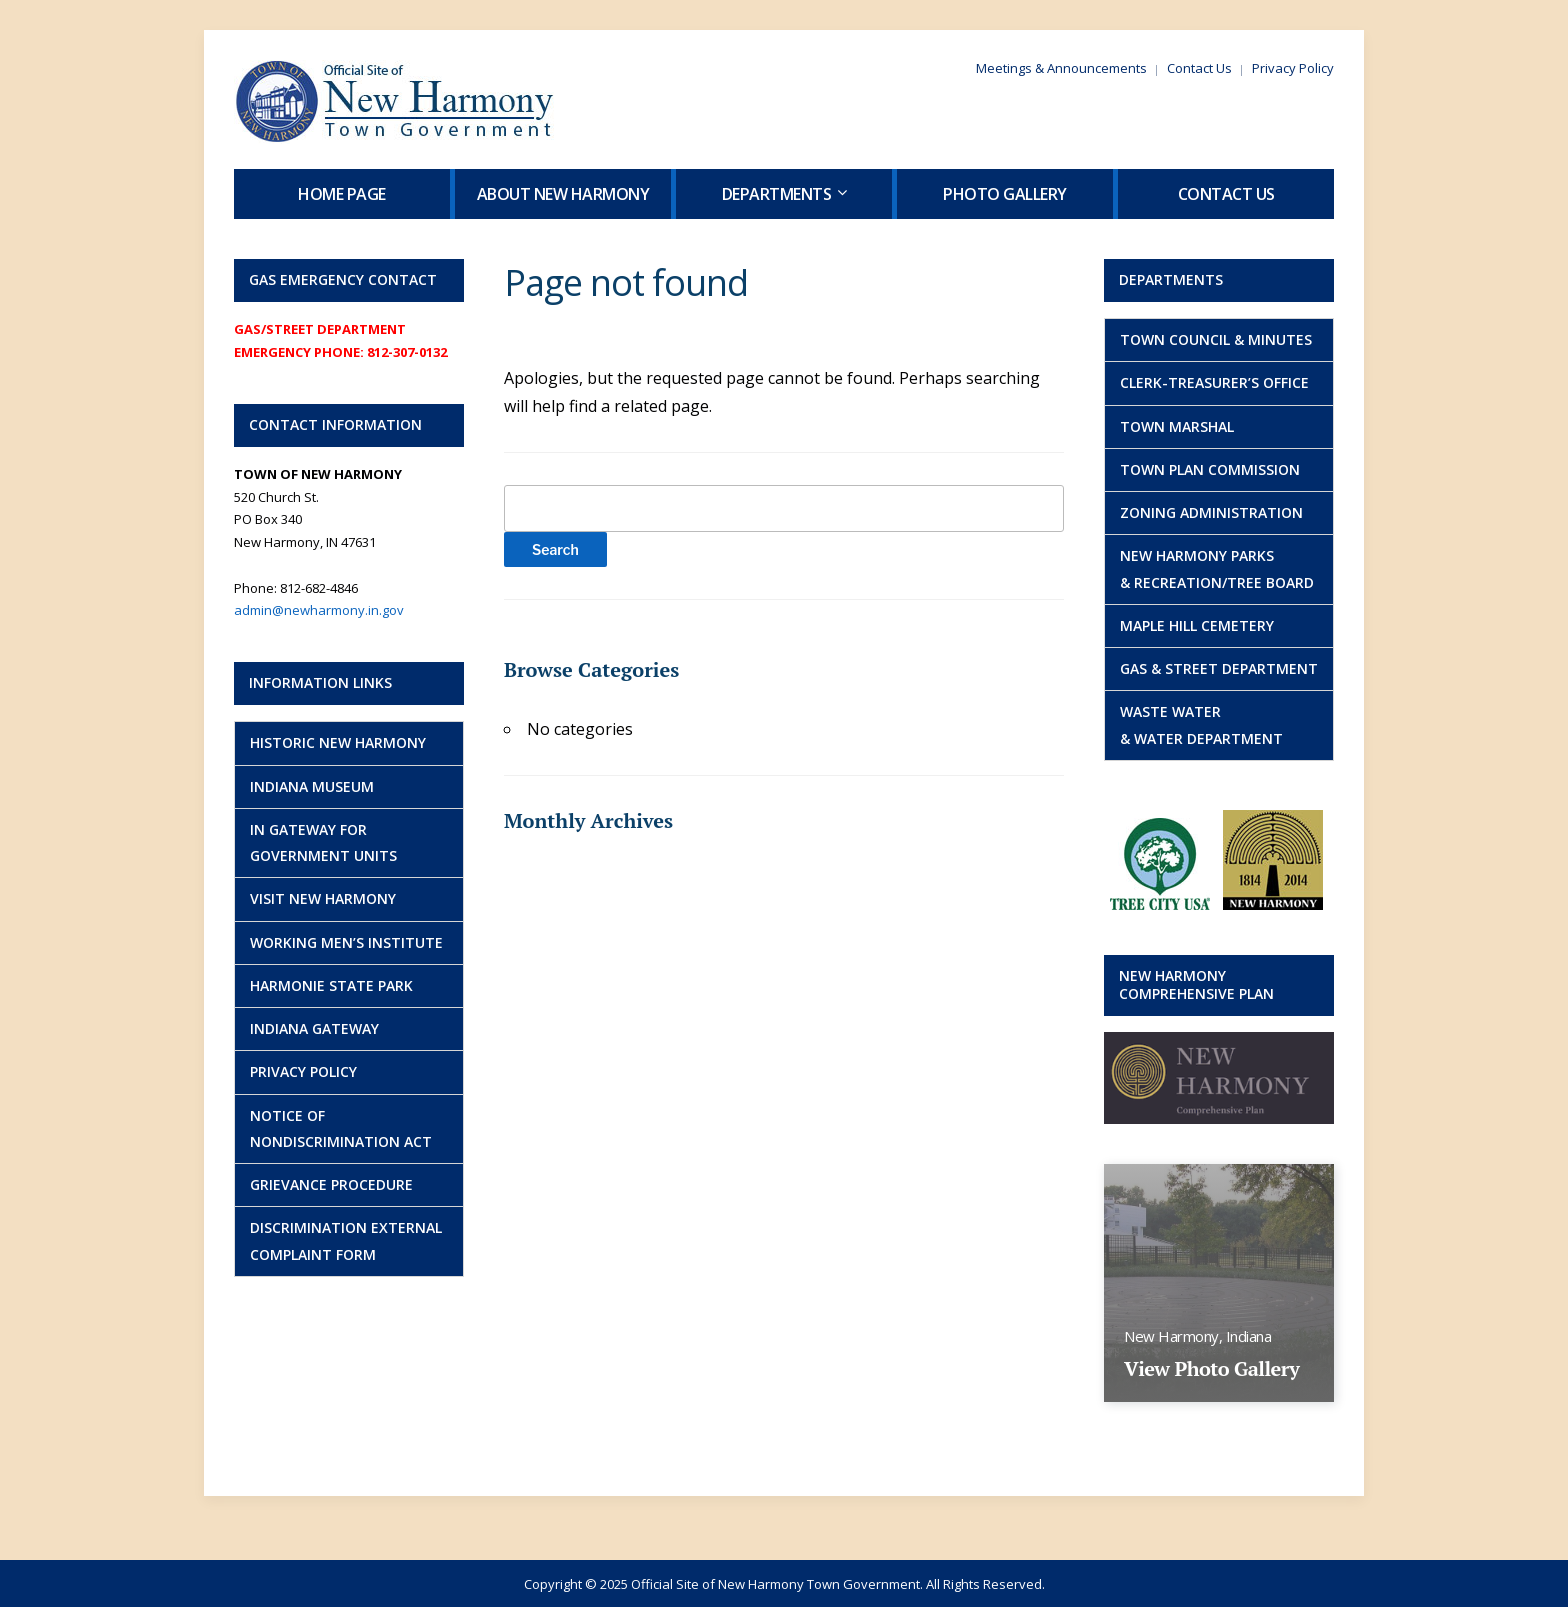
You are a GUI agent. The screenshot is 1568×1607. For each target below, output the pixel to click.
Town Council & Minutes (1216, 339)
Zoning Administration (1211, 512)
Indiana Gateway (314, 1028)
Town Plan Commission (1210, 469)
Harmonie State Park (331, 985)
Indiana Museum (312, 786)
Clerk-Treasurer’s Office (1214, 382)
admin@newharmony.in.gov (319, 610)
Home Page (342, 194)
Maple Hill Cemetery (1197, 625)
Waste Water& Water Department (1201, 724)
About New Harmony (563, 194)
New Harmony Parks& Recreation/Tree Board (1217, 568)
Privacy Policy (1293, 68)
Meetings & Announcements (1061, 68)
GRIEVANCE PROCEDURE (331, 1184)
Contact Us (1199, 68)
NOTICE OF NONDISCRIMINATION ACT (341, 1128)
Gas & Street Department (1219, 668)
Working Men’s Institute (346, 942)
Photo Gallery (1005, 194)
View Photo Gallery (1211, 1368)
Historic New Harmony (338, 742)
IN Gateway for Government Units (323, 842)
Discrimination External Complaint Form (346, 1240)
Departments (777, 194)
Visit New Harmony (323, 898)
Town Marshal (1177, 426)
